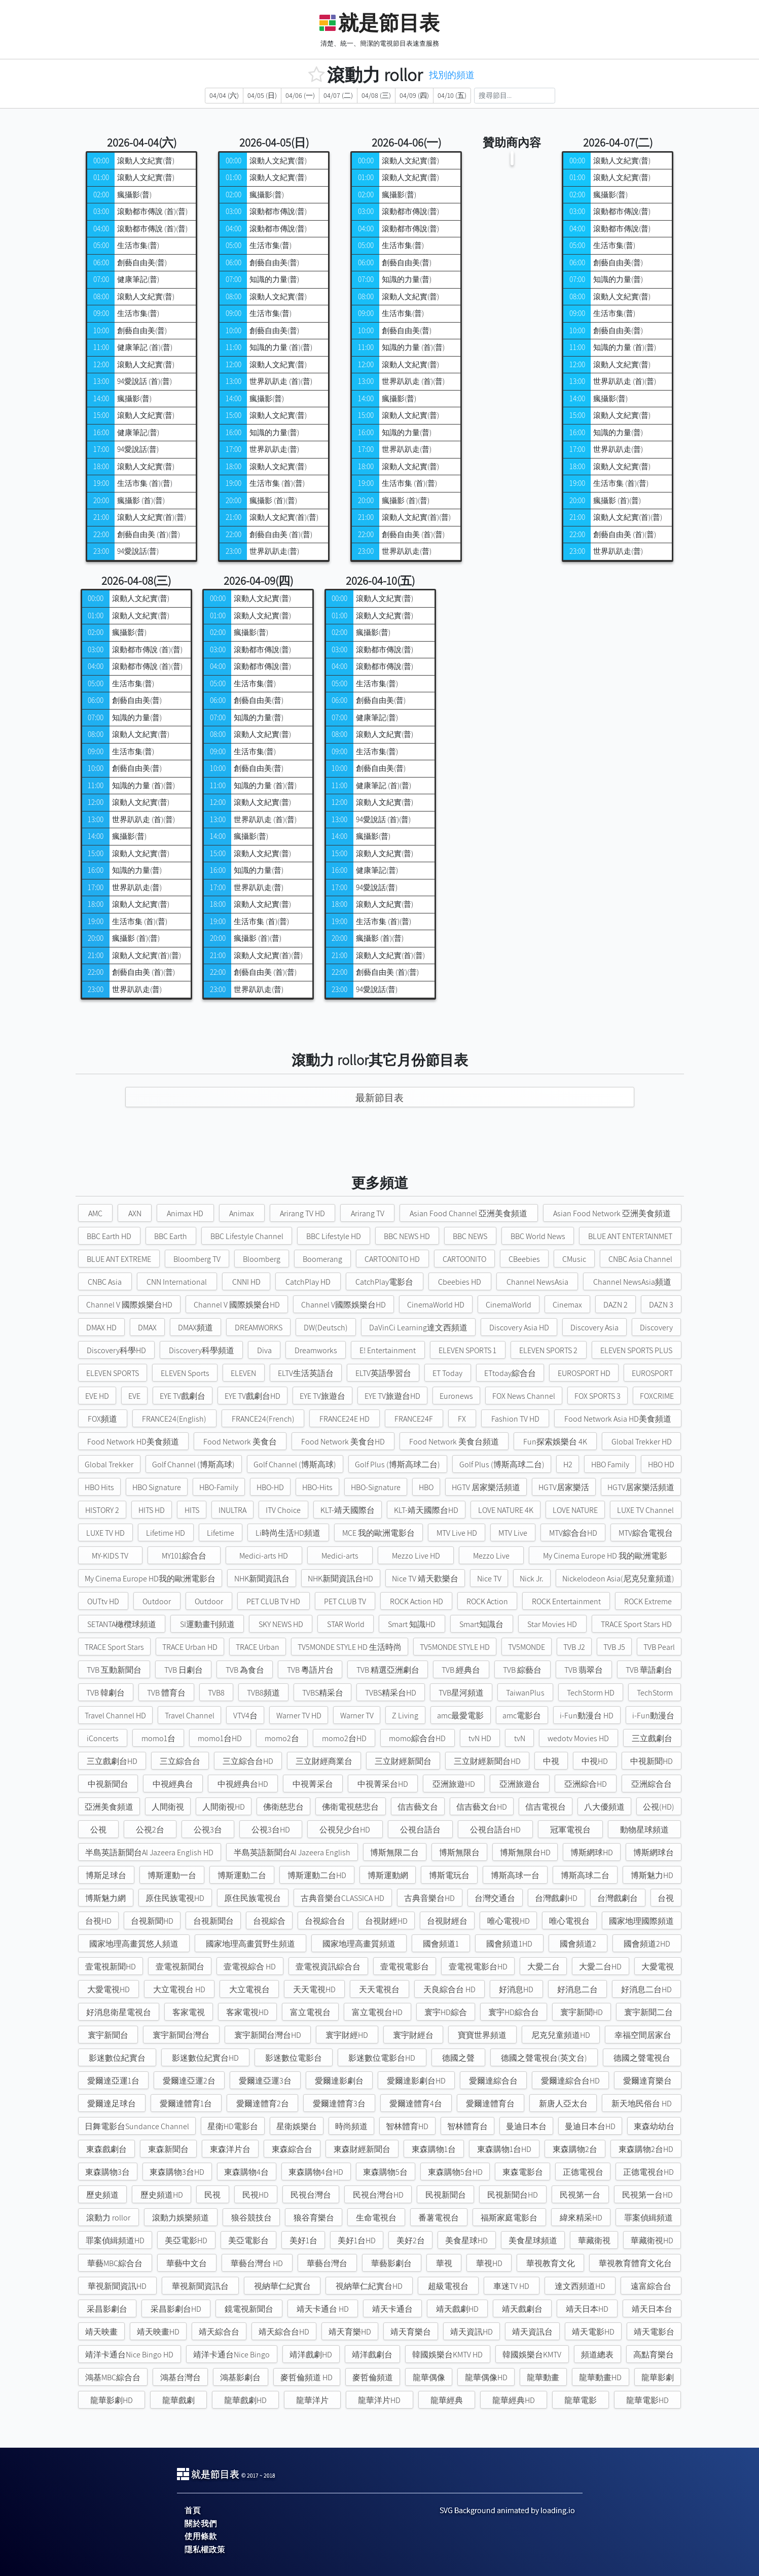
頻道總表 (597, 2354)
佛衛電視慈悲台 (350, 1807)
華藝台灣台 (327, 2263)
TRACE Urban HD (190, 1647)
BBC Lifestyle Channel (246, 1236)
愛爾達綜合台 (493, 2080)
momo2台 (282, 1738)
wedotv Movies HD (578, 1738)
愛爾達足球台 (111, 2103)
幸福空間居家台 (643, 2035)
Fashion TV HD (515, 1419)
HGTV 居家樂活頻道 (486, 1487)
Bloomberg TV (197, 1259)
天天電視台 (379, 1989)
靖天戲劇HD (457, 2309)
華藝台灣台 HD (257, 2263)
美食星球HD (466, 2240)
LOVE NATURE (575, 1510)
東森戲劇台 (106, 2149)
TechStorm (655, 1692)
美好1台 (303, 2240)
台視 (666, 1898)
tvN (519, 1738)
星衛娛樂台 (296, 2126)
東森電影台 (522, 2172)
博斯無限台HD (525, 1852)
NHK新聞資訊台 (262, 1578)
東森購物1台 (434, 2149)
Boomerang (322, 1259)
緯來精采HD (581, 2217)
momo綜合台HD (417, 1738)
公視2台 (150, 1829)
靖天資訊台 (532, 2331)
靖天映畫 (101, 2331)
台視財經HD (386, 1921)
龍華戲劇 (178, 2400)
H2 (567, 1464)
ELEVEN (243, 1373)
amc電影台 (521, 1715)
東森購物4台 (246, 2172)
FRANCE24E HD (344, 1419)
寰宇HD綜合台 (513, 2012)
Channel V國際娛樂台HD (343, 1304)
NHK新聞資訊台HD (340, 1578)
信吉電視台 (545, 1807)
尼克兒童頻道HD (560, 2035)
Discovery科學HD (116, 1350)
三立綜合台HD (248, 1761)
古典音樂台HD (429, 1898)
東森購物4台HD (315, 2172)
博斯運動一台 (172, 1875)
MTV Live (512, 1533)
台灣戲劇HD (556, 1898)
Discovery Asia (594, 1327)
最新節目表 (379, 1097)
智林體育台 (467, 2126)
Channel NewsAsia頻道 (632, 1282)
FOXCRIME (657, 1396)
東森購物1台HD (504, 2149)
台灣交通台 (495, 1898)
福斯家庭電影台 (509, 2217)
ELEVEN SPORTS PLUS (636, 1350)
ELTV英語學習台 (383, 1373)
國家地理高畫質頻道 (358, 1943)
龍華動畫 (543, 2377)
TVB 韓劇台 (105, 1692)
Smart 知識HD (412, 1624)
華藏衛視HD (652, 2240)
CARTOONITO (464, 1259)
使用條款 (201, 2536)
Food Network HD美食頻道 (133, 1441)
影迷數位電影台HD (381, 2058)
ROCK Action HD (416, 1601)
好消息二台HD (646, 1989)
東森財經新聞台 (362, 2149)
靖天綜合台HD (284, 2331)
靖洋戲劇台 (372, 2354)
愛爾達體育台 (490, 2103)
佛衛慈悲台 (283, 1807)
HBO (426, 1487)
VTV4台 (245, 1715)
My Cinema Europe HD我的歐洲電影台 (150, 1578)
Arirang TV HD (302, 1213)
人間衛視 (168, 1807)
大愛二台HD (600, 1966)
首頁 (193, 2510)
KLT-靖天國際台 (347, 1510)
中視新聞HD (651, 1761)
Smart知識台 (481, 1624)
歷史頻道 (102, 2195)
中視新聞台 (108, 1784)
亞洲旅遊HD (453, 1784)
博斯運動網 (388, 1875)
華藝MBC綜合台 (114, 2263)
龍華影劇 (657, 2377)
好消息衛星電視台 (118, 2012)
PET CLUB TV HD (273, 1601)
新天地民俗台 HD (641, 2103)
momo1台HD (220, 1738)
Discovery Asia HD (519, 1327)
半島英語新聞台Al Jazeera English (292, 1852)
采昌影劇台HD (176, 2309)
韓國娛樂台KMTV (531, 2354)
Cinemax (567, 1304)
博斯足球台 (106, 1875)
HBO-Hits (317, 1487)
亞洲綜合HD (585, 1784)
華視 (444, 2263)
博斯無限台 (459, 1852)
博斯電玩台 (449, 1875)
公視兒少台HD (344, 1829)
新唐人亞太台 (563, 2103)
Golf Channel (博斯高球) (193, 1464)
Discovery (656, 1327)
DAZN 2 (615, 1304)
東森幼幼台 (654, 2126)
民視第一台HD (647, 2195)
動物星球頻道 (644, 1829)
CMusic (574, 1259)
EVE (134, 1396)
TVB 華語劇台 (649, 1670)
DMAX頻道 (195, 1327)
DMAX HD (101, 1327)
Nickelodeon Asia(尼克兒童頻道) (618, 1578)
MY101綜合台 (184, 1555)
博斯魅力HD (652, 1875)
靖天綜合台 (219, 2331)
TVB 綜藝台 (522, 1670)
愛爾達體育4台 (415, 2103)
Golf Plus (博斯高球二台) (397, 1464)
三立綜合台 (180, 1761)
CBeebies (524, 1259)
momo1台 (158, 1738)
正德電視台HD (648, 2172)
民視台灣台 (311, 2195)
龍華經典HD (513, 2400)
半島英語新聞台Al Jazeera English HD (149, 1852)
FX (462, 1419)
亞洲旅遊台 (519, 1784)
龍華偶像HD (486, 2377)
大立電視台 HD (179, 1989)
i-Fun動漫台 (653, 1715)
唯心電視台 (569, 1921)
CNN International (177, 1282)
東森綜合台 (292, 2149)
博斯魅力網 (105, 1898)
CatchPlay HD (308, 1282)
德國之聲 (458, 2058)
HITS (192, 1510)
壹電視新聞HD (110, 1966)
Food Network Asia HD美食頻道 (617, 1419)
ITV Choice (283, 1510)
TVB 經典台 (461, 1670)
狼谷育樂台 (314, 2217)
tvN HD (479, 1738)
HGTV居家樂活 (563, 1487)
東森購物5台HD (455, 2172)
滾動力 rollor (108, 2217)
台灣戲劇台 (617, 1898)
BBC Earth (170, 1236)
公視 (98, 1829)
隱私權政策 (205, 2549)
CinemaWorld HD (435, 1304)
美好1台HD (357, 2240)
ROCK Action (487, 1601)
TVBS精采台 (322, 1692)
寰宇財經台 (413, 2035)
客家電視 (188, 2012)
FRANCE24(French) (263, 1419)
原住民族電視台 (252, 1898)
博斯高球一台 (515, 1875)
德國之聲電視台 (641, 2058)
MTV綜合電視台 (646, 1533)
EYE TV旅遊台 (322, 1396)
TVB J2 (574, 1647)
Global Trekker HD (641, 1441)
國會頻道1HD (509, 1943)
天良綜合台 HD (449, 1989)
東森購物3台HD (177, 2172)
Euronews (456, 1396)
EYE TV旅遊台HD (392, 1396)
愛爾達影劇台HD (416, 2080)
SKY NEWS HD (281, 1624)
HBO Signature (156, 1487)
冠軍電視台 (570, 1829)
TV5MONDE (526, 1647)
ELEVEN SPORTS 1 (467, 1350)
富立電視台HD (377, 2012)
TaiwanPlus (525, 1692)
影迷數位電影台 (293, 2058)
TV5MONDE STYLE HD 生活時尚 (350, 1647)
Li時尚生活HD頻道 (288, 1533)
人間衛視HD (223, 1807)
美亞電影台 (248, 2240)
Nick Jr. (532, 1578)
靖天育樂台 (410, 2331)
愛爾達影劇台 (339, 2080)
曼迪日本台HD (590, 2126)
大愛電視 (657, 1966)
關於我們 (201, 2523)
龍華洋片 (312, 2400)
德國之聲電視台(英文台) (544, 2058)
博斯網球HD (591, 1852)
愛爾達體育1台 (186, 2103)
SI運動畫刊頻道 (207, 1624)
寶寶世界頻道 (482, 2035)
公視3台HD (270, 1829)
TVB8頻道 (263, 1692)
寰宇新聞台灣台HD (267, 2035)
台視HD (98, 1921)
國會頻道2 (578, 1943)
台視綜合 (269, 1921)
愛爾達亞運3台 (265, 2080)
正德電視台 (583, 2172)
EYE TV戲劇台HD (252, 1396)
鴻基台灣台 (180, 2377)
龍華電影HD (647, 2400)
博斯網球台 (653, 1852)
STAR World (346, 1624)
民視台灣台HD (378, 2195)
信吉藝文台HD (481, 1807)
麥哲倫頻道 (372, 2377)
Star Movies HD (552, 1624)
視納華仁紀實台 (282, 2286)
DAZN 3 (661, 1304)
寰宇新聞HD (581, 2012)
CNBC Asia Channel (640, 1259)
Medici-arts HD (263, 1555)
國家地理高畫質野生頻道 (250, 1943)
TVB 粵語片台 (310, 1670)
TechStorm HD (591, 1692)
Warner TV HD (298, 1715)
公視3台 (208, 1829)
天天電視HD (314, 1989)
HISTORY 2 (102, 1510)
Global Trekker (109, 1464)
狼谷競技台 (251, 2217)
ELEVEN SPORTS (112, 1373)
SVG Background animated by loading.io (507, 2510)
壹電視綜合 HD (250, 1966)
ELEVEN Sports (185, 1373)
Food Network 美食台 (240, 1441)
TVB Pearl (659, 1647)
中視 (551, 1761)
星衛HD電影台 (232, 2126)
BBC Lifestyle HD (333, 1236)
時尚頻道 (351, 2126)
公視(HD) (658, 1807)
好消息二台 (577, 1989)
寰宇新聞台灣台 (181, 2035)
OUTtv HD (103, 1601)
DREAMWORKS (258, 1327)
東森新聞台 (168, 2149)
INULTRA (232, 1510)
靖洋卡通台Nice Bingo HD (129, 2354)
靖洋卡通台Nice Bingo (231, 2354)
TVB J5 (614, 1647)
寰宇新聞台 (108, 2035)
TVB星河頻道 (461, 1692)
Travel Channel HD (115, 1715)
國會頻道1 (441, 1943)
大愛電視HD (108, 1989)
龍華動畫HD (600, 2377)
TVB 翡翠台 (583, 1670)
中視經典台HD (243, 1784)
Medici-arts (339, 1555)
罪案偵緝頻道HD (115, 2240)
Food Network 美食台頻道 (454, 1441)
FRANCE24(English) (174, 1419)
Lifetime (220, 1533)
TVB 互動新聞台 (114, 1670)
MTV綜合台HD (573, 1533)
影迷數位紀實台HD (205, 2058)
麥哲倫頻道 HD (306, 2377)
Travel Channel (189, 1715)
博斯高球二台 (585, 1875)
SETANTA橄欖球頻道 (121, 1624)
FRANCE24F (413, 1419)
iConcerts (103, 1738)
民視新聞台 (445, 2195)
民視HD (255, 2195)
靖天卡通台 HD (323, 2309)
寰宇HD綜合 (445, 2012)
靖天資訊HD (471, 2331)
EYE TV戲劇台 (182, 1396)
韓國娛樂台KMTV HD (447, 2354)
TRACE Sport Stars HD (636, 1624)
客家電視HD (247, 2012)
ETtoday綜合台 (510, 1373)
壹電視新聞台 (180, 1966)
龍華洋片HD (379, 2400)
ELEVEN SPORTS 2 (548, 1350)
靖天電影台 (654, 2331)
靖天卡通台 (392, 2309)
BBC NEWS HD (407, 1236)
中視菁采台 (313, 1784)
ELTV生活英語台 (306, 1373)
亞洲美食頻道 (109, 1807)
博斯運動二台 (242, 1875)
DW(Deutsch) (326, 1327)
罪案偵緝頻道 (648, 2217)
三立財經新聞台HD (487, 1761)
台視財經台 (447, 1921)
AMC (95, 1213)
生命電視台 (376, 2217)
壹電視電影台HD (478, 1966)
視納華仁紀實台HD (369, 2286)
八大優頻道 (604, 1807)
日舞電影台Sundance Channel (137, 2126)
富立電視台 (310, 2012)
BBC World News (538, 1236)
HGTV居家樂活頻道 (640, 1487)
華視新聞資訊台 (200, 2286)
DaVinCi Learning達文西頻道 (418, 1327)
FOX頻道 (102, 1419)
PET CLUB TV (345, 1601)
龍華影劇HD (111, 2400)
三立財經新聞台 (403, 1761)
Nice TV (489, 1578)
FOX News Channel (523, 1396)
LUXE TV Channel (645, 1510)
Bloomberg (261, 1259)
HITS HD (151, 1510)
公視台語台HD (495, 1829)
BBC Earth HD (109, 1236)
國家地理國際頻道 (641, 1921)
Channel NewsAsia (537, 1282)
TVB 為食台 (245, 1670)
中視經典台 (173, 1784)
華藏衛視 (594, 2240)
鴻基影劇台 (240, 2377)
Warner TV (357, 1715)
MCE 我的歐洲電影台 (378, 1533)
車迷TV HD (511, 2286)
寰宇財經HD (347, 2035)
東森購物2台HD (646, 2149)
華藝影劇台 (391, 2263)
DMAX (147, 1327)
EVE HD (97, 1396)
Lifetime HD (165, 1533)
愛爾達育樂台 (647, 2080)
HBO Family (610, 1464)
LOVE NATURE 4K (505, 1510)
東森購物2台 (575, 2149)
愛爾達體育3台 (339, 2103)
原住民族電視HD (175, 1898)
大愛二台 (543, 1966)
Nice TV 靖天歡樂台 (425, 1578)
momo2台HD (344, 1738)
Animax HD (185, 1213)
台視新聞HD (152, 1921)
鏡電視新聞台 (249, 2309)
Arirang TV (367, 1213)
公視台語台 (420, 1829)
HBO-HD (270, 1487)
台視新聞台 (213, 1921)
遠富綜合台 (651, 2286)
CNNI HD (246, 1282)
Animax (241, 1213)
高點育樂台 (653, 2354)
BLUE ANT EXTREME (119, 1259)
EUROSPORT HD (584, 1373)
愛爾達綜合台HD (570, 2080)
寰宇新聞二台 (648, 2012)
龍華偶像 (429, 2377)
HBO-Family (218, 1487)
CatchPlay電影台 (384, 1282)
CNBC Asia (105, 1282)
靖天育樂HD (350, 2331)
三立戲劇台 (652, 1738)
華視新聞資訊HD (117, 2286)
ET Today (447, 1373)
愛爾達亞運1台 (113, 2080)
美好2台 (410, 2240)
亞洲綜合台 (651, 1784)
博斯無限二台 (394, 1852)
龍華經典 (446, 2400)
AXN (134, 1213)
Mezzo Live (491, 1555)
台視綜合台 (325, 1921)
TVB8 (216, 1692)
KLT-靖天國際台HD (426, 1510)
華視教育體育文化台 (635, 2263)
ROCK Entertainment (566, 1601)
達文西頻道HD (580, 2286)
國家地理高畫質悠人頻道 (133, 1943)
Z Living (405, 1715)
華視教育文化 (550, 2263)
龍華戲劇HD (245, 2400)
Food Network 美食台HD (343, 1441)
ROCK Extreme (648, 1601)
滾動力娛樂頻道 (180, 2217)
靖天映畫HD (158, 2331)
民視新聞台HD (512, 2195)
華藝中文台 (186, 2263)
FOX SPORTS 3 (597, 1396)
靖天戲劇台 (522, 2309)
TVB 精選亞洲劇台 (387, 1670)
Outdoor (156, 1601)
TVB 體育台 (166, 1692)
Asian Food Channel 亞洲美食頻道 (468, 1213)
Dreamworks (316, 1350)
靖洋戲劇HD (311, 2354)
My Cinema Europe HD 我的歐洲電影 (605, 1555)
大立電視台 (249, 1989)
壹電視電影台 (404, 1966)
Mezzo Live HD (416, 1555)
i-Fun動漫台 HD (586, 1715)
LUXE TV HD (105, 1533)
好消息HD (516, 1989)
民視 (212, 2195)
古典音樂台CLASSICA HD (342, 1898)
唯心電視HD (508, 1921)
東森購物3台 (107, 2172)
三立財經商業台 (324, 1761)
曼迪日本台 (526, 2126)
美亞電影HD (186, 2240)
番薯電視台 (438, 2217)
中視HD (595, 1761)
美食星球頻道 (533, 2240)
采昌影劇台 (107, 2309)
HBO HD (661, 1464)
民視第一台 (580, 2195)
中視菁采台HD (382, 1784)
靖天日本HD (587, 2309)
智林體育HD (407, 2126)
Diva (264, 1350)
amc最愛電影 (460, 1715)
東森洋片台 (230, 2149)
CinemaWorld (508, 1304)
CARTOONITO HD (392, 1259)
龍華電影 (580, 2400)
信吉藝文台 (417, 1807)
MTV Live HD (457, 1533)
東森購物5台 (385, 2172)
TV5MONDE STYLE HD (455, 1647)
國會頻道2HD (647, 1943)
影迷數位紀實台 (117, 2058)
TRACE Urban (257, 1647)
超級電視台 (448, 2286)
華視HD (489, 2263)
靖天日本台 (652, 2309)
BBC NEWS (470, 1236)
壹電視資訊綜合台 (328, 1966)
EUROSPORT (652, 1373)
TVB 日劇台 (183, 1670)
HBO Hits (99, 1487)
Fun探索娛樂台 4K (555, 1441)
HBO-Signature (376, 1487)
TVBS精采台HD (390, 1692)
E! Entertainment (387, 1350)
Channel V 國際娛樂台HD (129, 1304)
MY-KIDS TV (110, 1555)
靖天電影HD (593, 2331)
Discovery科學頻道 (201, 1350)
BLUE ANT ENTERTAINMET (630, 1236)
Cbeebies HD (459, 1282)
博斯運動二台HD (316, 1875)
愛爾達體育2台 (262, 2103)
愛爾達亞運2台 (189, 2080)
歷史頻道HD (161, 2195)
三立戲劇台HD (112, 1761)
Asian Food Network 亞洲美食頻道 (612, 1213)
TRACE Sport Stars (114, 1647)
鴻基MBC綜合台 (112, 2377)
